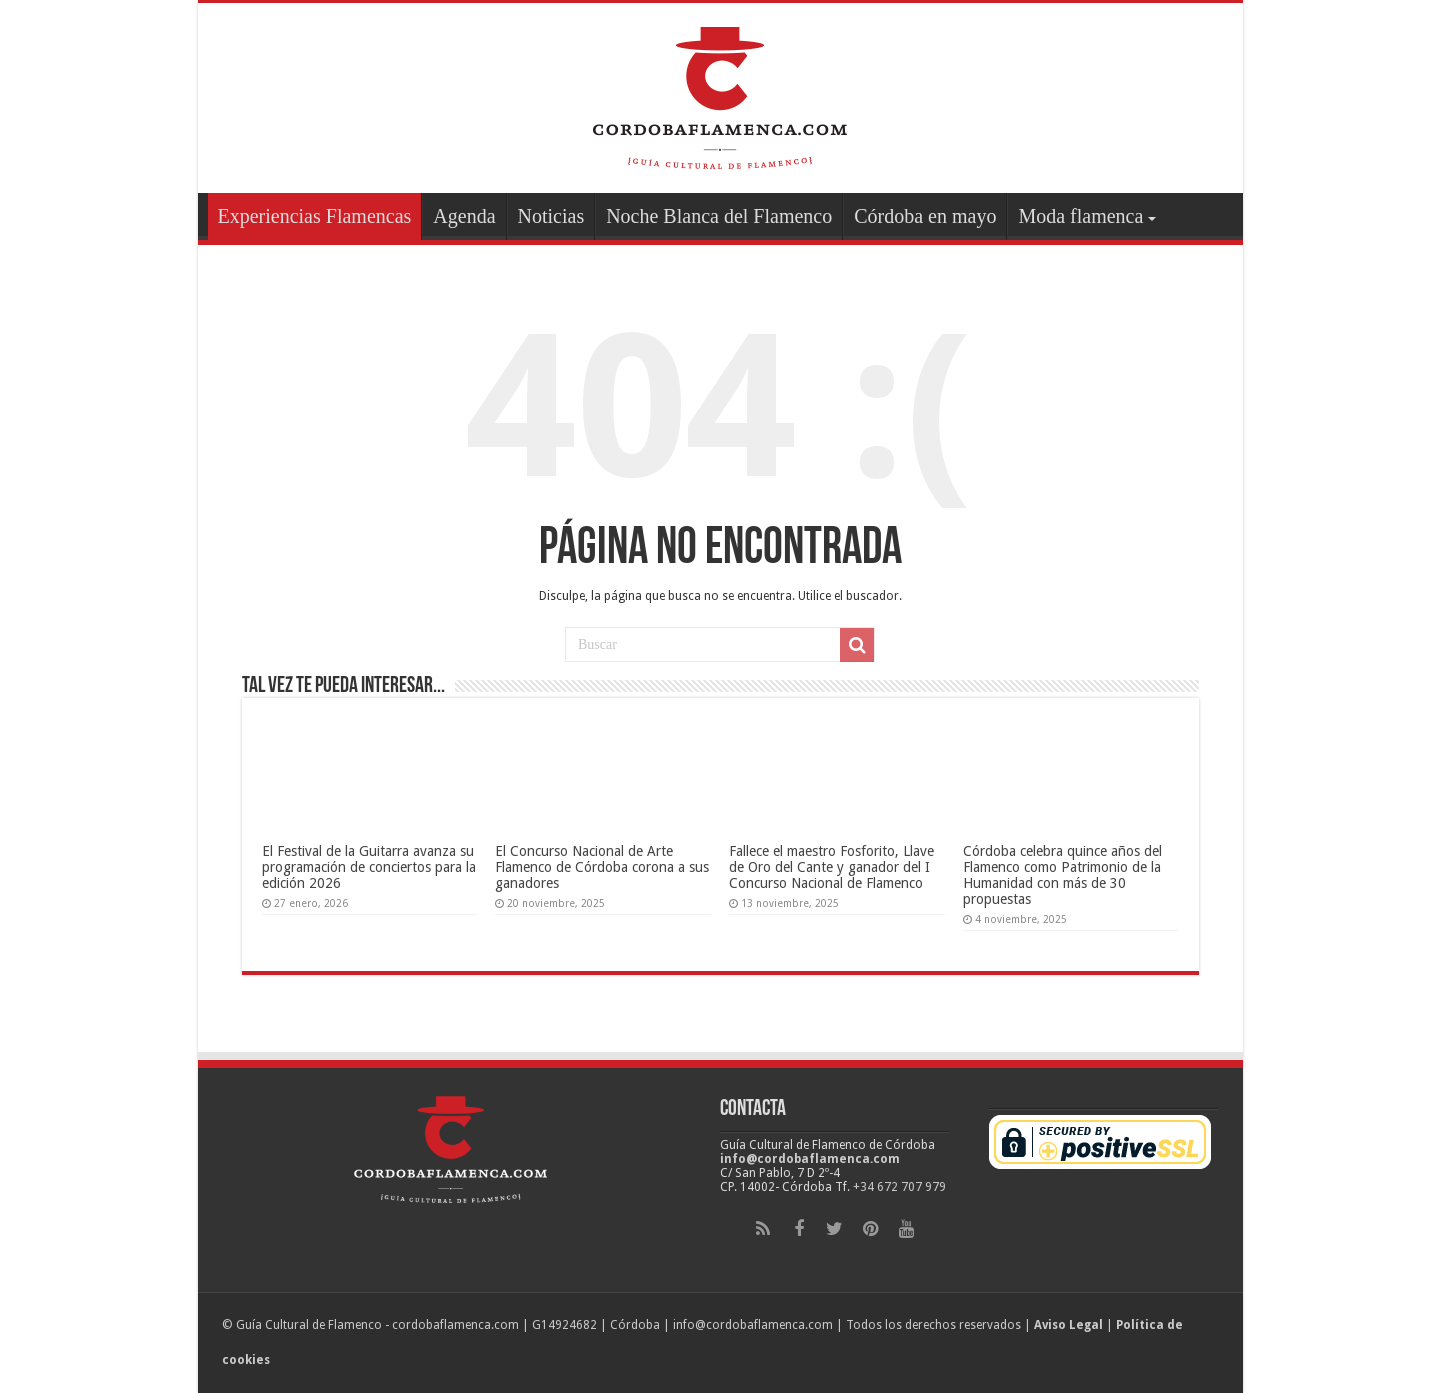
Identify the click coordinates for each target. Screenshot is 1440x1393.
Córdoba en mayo (925, 216)
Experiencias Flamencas (315, 216)
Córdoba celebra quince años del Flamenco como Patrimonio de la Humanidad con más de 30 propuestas (1062, 875)
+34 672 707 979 (899, 1187)
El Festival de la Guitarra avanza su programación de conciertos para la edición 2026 (369, 867)
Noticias (551, 216)
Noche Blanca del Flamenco (719, 216)
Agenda (464, 216)
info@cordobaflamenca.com (810, 1159)
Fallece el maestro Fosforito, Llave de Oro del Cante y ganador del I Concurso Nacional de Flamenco (831, 867)
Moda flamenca (1080, 216)
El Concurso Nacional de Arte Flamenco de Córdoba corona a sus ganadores (602, 867)
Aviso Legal (1068, 1325)
